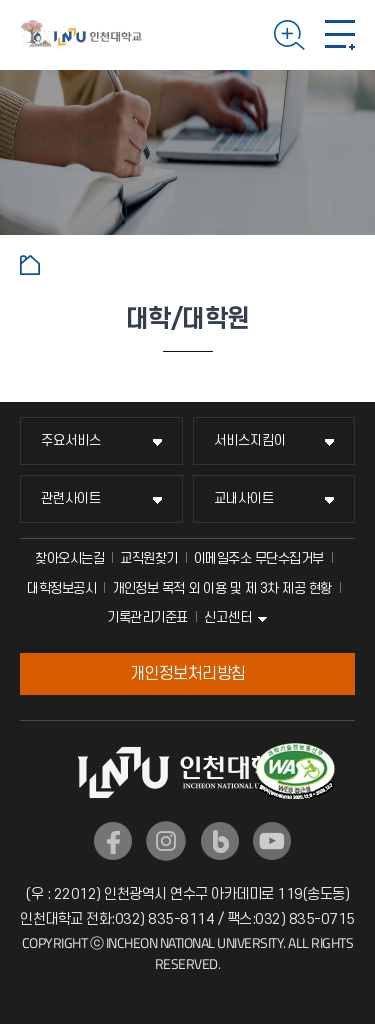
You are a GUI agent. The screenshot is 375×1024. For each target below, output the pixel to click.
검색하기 (289, 35)
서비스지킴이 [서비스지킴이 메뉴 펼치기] (250, 440)
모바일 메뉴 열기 (340, 35)
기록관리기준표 (147, 617)
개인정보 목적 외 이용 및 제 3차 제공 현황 (222, 588)
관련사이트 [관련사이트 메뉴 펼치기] (71, 498)
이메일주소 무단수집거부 (259, 558)
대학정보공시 (61, 588)
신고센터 (228, 617)
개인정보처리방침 (188, 674)
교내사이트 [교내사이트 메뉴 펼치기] (244, 498)
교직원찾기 (149, 558)
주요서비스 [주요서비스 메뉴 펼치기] (71, 440)
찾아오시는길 (69, 558)
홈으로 (30, 265)
